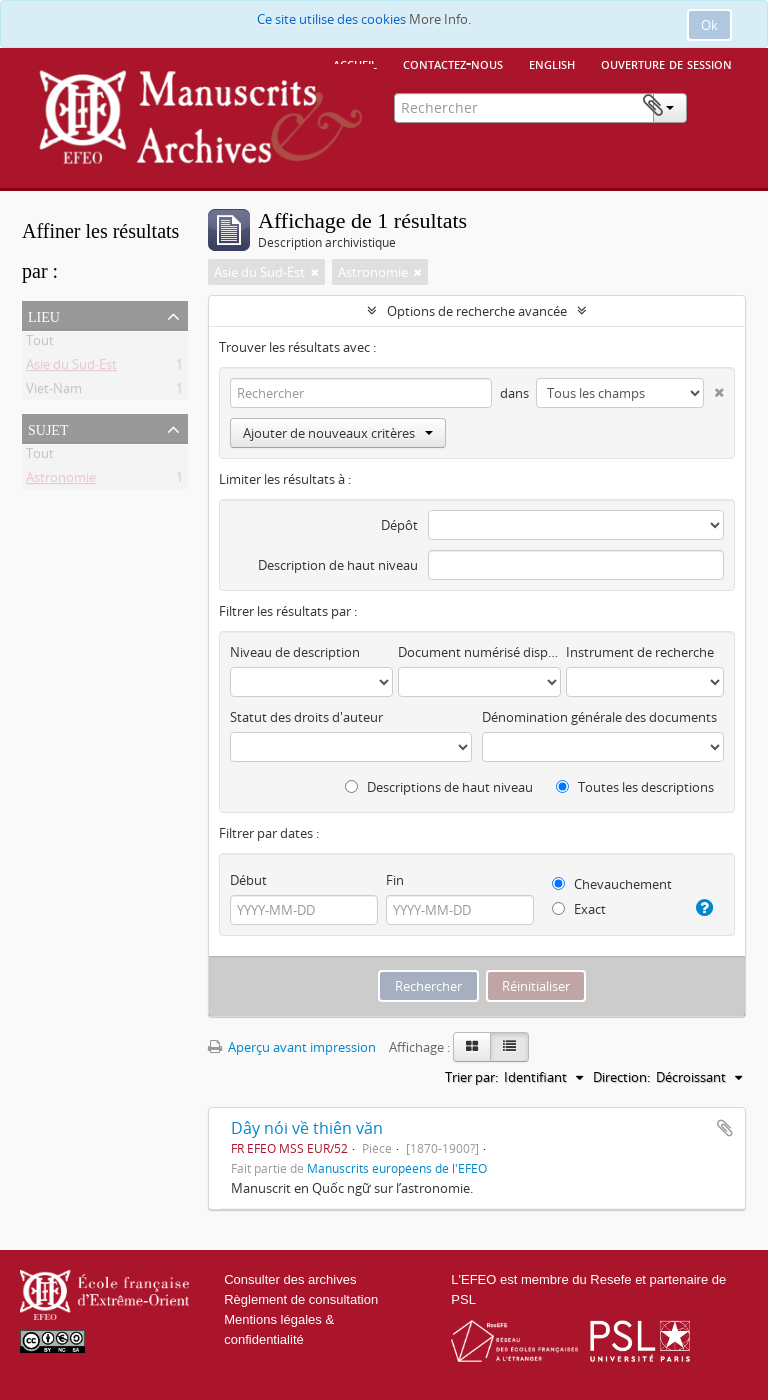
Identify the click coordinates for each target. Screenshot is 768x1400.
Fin (395, 880)
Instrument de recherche (640, 652)
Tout (40, 344)
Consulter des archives (290, 1279)
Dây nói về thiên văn (307, 1128)
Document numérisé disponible (479, 652)
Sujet (48, 428)
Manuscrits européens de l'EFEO (397, 1168)
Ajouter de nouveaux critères (338, 433)
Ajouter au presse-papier (725, 1128)
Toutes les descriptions (635, 787)
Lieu (44, 315)
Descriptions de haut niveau (439, 787)
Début (248, 880)
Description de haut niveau (338, 565)
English (552, 63)
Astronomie (61, 481)
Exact (579, 909)
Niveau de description (295, 652)
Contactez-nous (453, 63)
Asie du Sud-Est (71, 368)
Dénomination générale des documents (599, 717)
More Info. (440, 19)
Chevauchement (612, 884)
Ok (709, 25)
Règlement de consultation (301, 1299)
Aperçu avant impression (292, 1047)
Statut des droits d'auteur (306, 717)
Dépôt (399, 525)
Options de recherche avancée (477, 311)
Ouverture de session (666, 63)
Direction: (621, 1077)
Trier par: (471, 1077)
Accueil (355, 63)
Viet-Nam (54, 392)
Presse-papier (715, 106)
